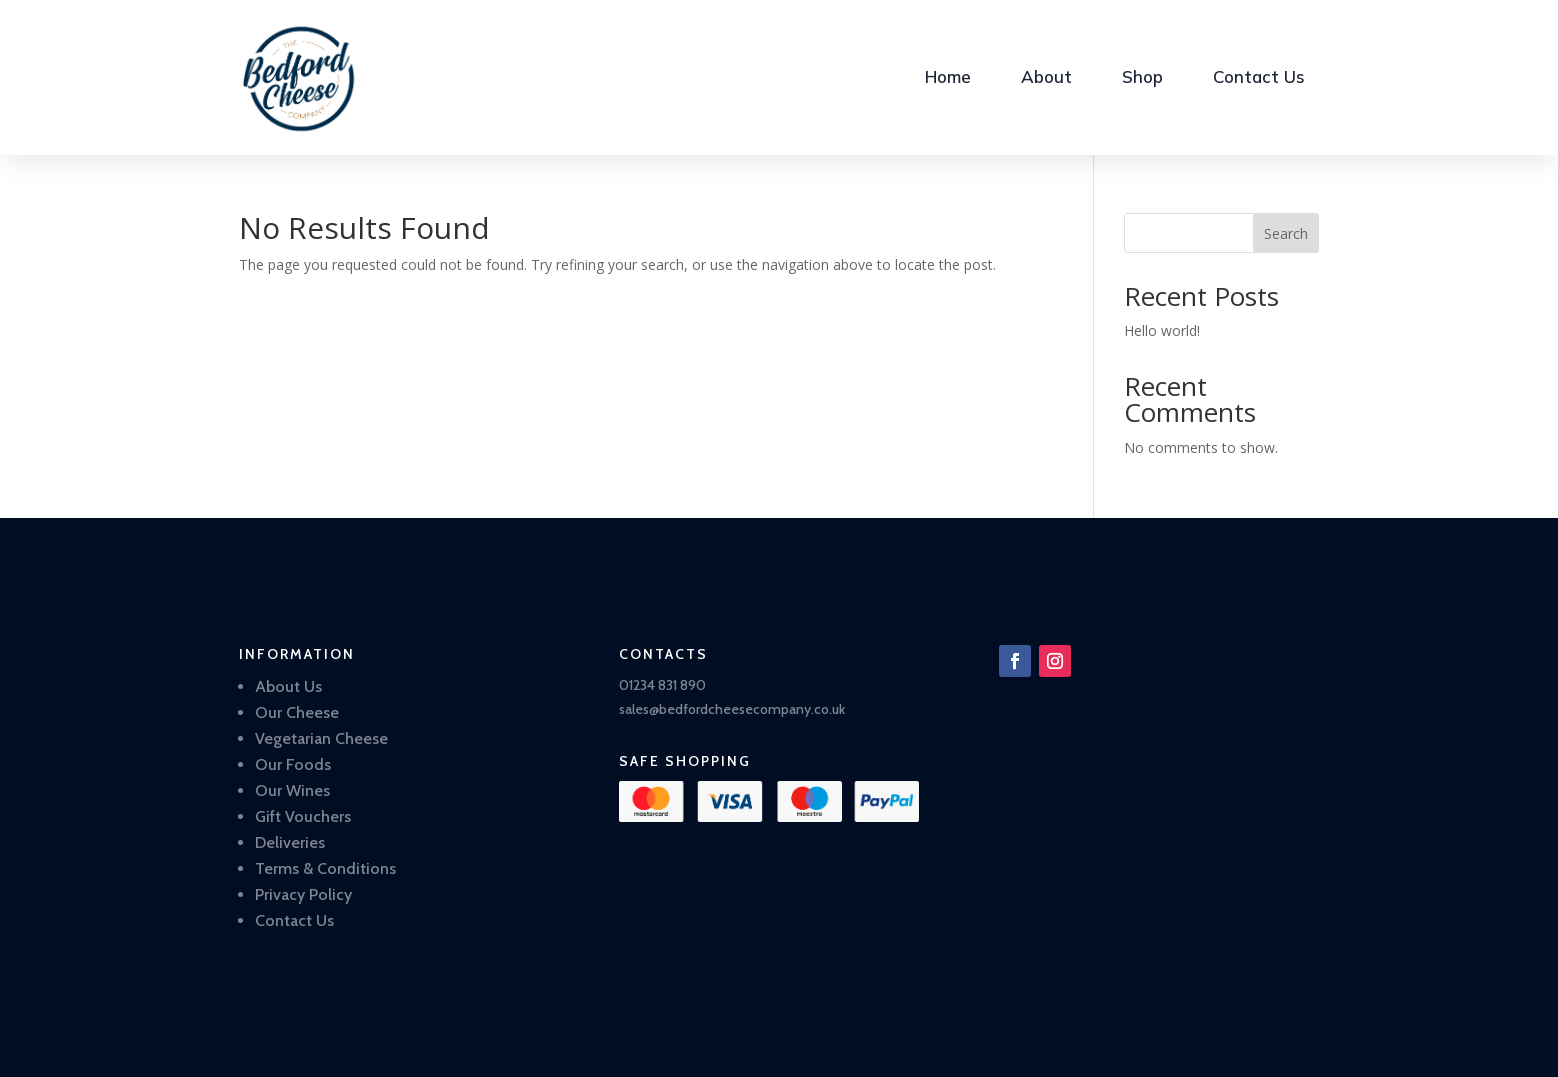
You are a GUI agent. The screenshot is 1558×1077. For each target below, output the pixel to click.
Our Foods (293, 764)
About (1046, 76)
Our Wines (292, 790)
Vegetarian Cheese (321, 738)
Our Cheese (297, 712)
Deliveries (290, 842)
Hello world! (1162, 330)
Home (948, 76)
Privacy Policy (303, 894)
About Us (288, 686)
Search (1286, 233)
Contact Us (1259, 76)
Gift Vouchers (303, 816)
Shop (1142, 76)
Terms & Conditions (325, 868)
